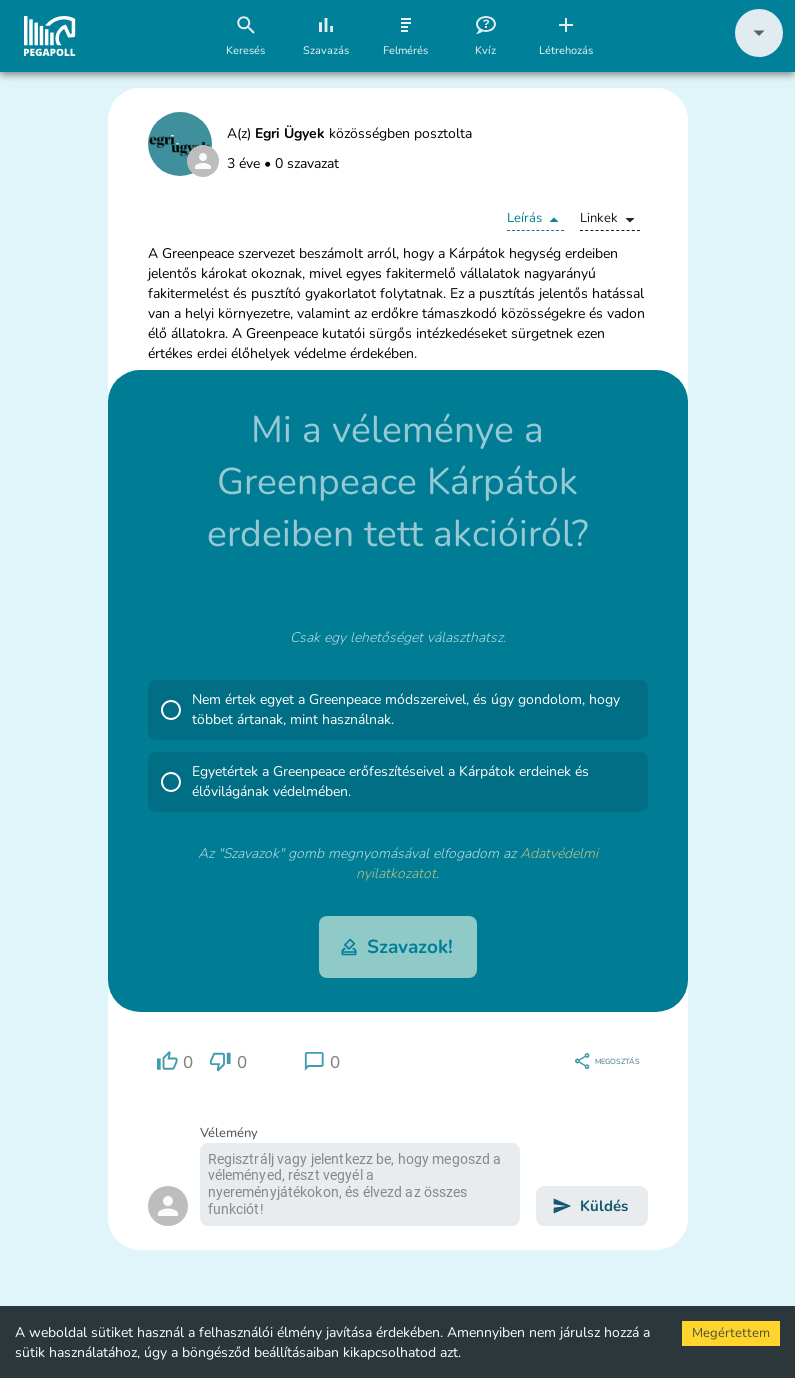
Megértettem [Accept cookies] (731, 1333)
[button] (759, 52)
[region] (175, 1061)
